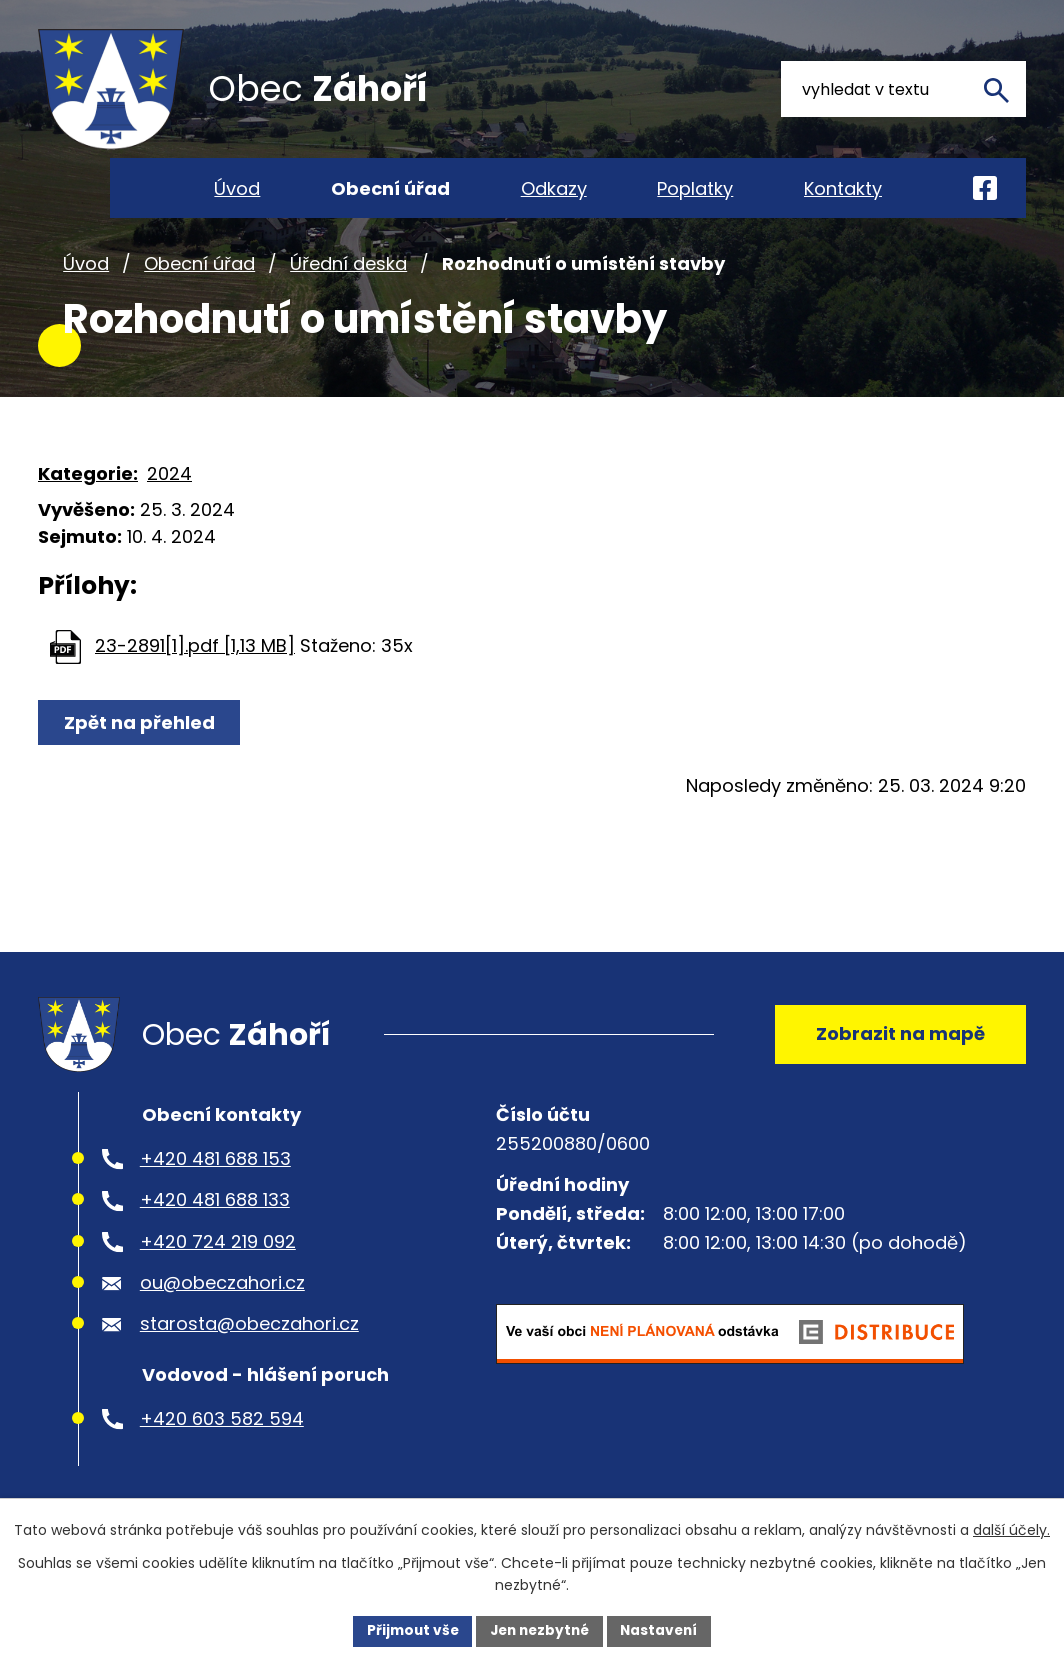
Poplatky (695, 188)
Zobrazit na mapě (898, 1062)
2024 (169, 498)
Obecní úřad (199, 288)
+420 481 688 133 (215, 1231)
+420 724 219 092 (218, 1273)
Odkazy (554, 188)
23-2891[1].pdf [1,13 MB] (195, 670)
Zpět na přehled (140, 747)
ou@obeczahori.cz (222, 1314)
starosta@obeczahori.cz (249, 1356)
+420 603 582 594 (222, 1450)
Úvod (86, 288)
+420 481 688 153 (215, 1190)
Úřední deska (348, 288)
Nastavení (664, 1630)
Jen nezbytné (539, 1630)
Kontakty (843, 188)
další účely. (1011, 1530)
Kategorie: (88, 498)
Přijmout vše (407, 1630)
